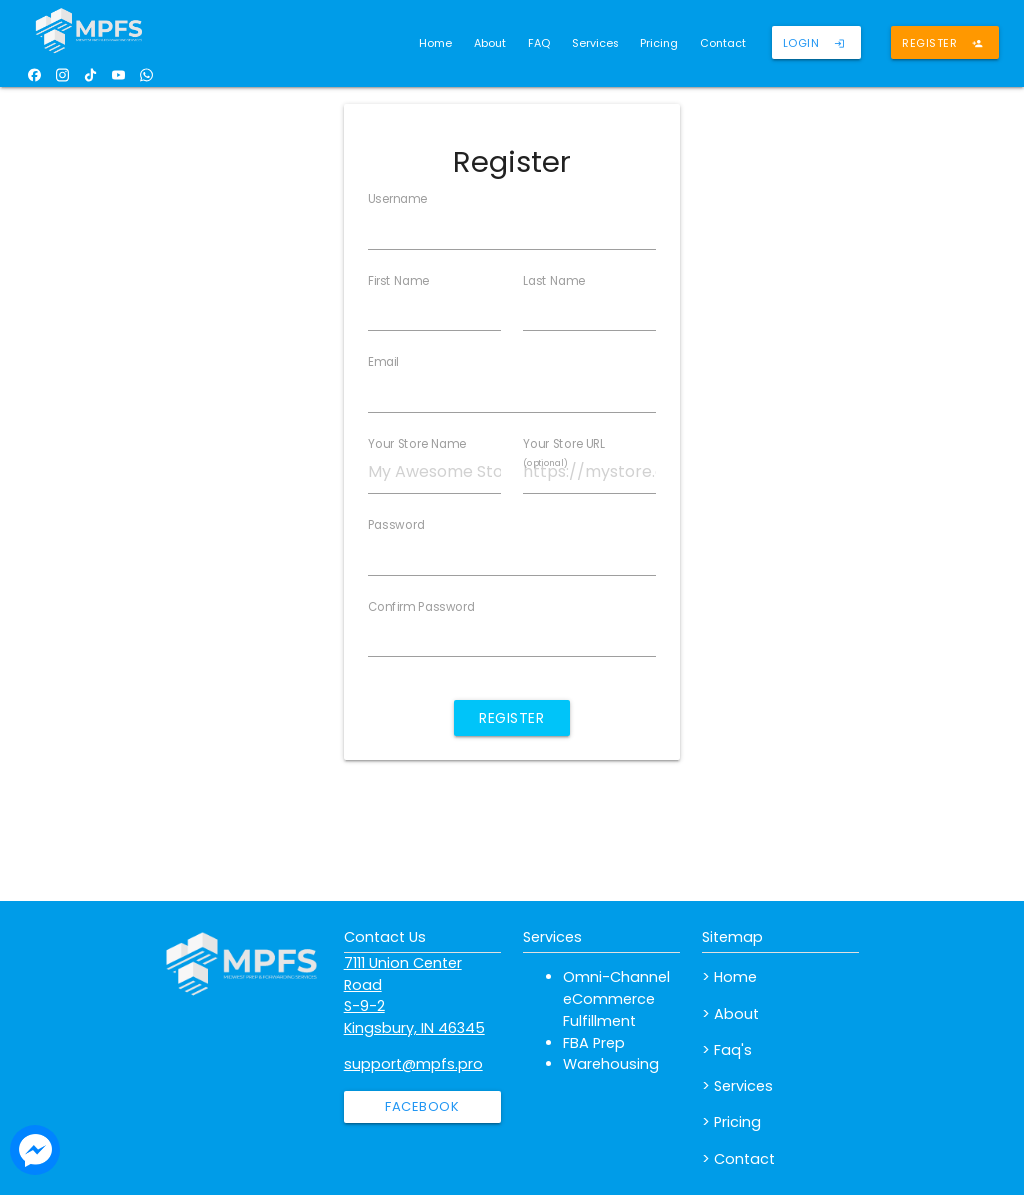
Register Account (512, 722)
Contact (723, 43)
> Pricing (731, 1122)
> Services (737, 1086)
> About (730, 1014)
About (490, 43)
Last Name (554, 281)
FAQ (539, 43)
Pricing (659, 43)
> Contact (738, 1159)
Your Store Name (417, 444)
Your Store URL (564, 452)
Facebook (422, 1106)
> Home (729, 977)
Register (942, 47)
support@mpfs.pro (413, 1064)
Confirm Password (421, 607)
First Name (399, 281)
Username (397, 199)
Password (396, 525)
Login (814, 47)
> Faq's (727, 1050)
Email (383, 362)
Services (595, 43)
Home (435, 43)
